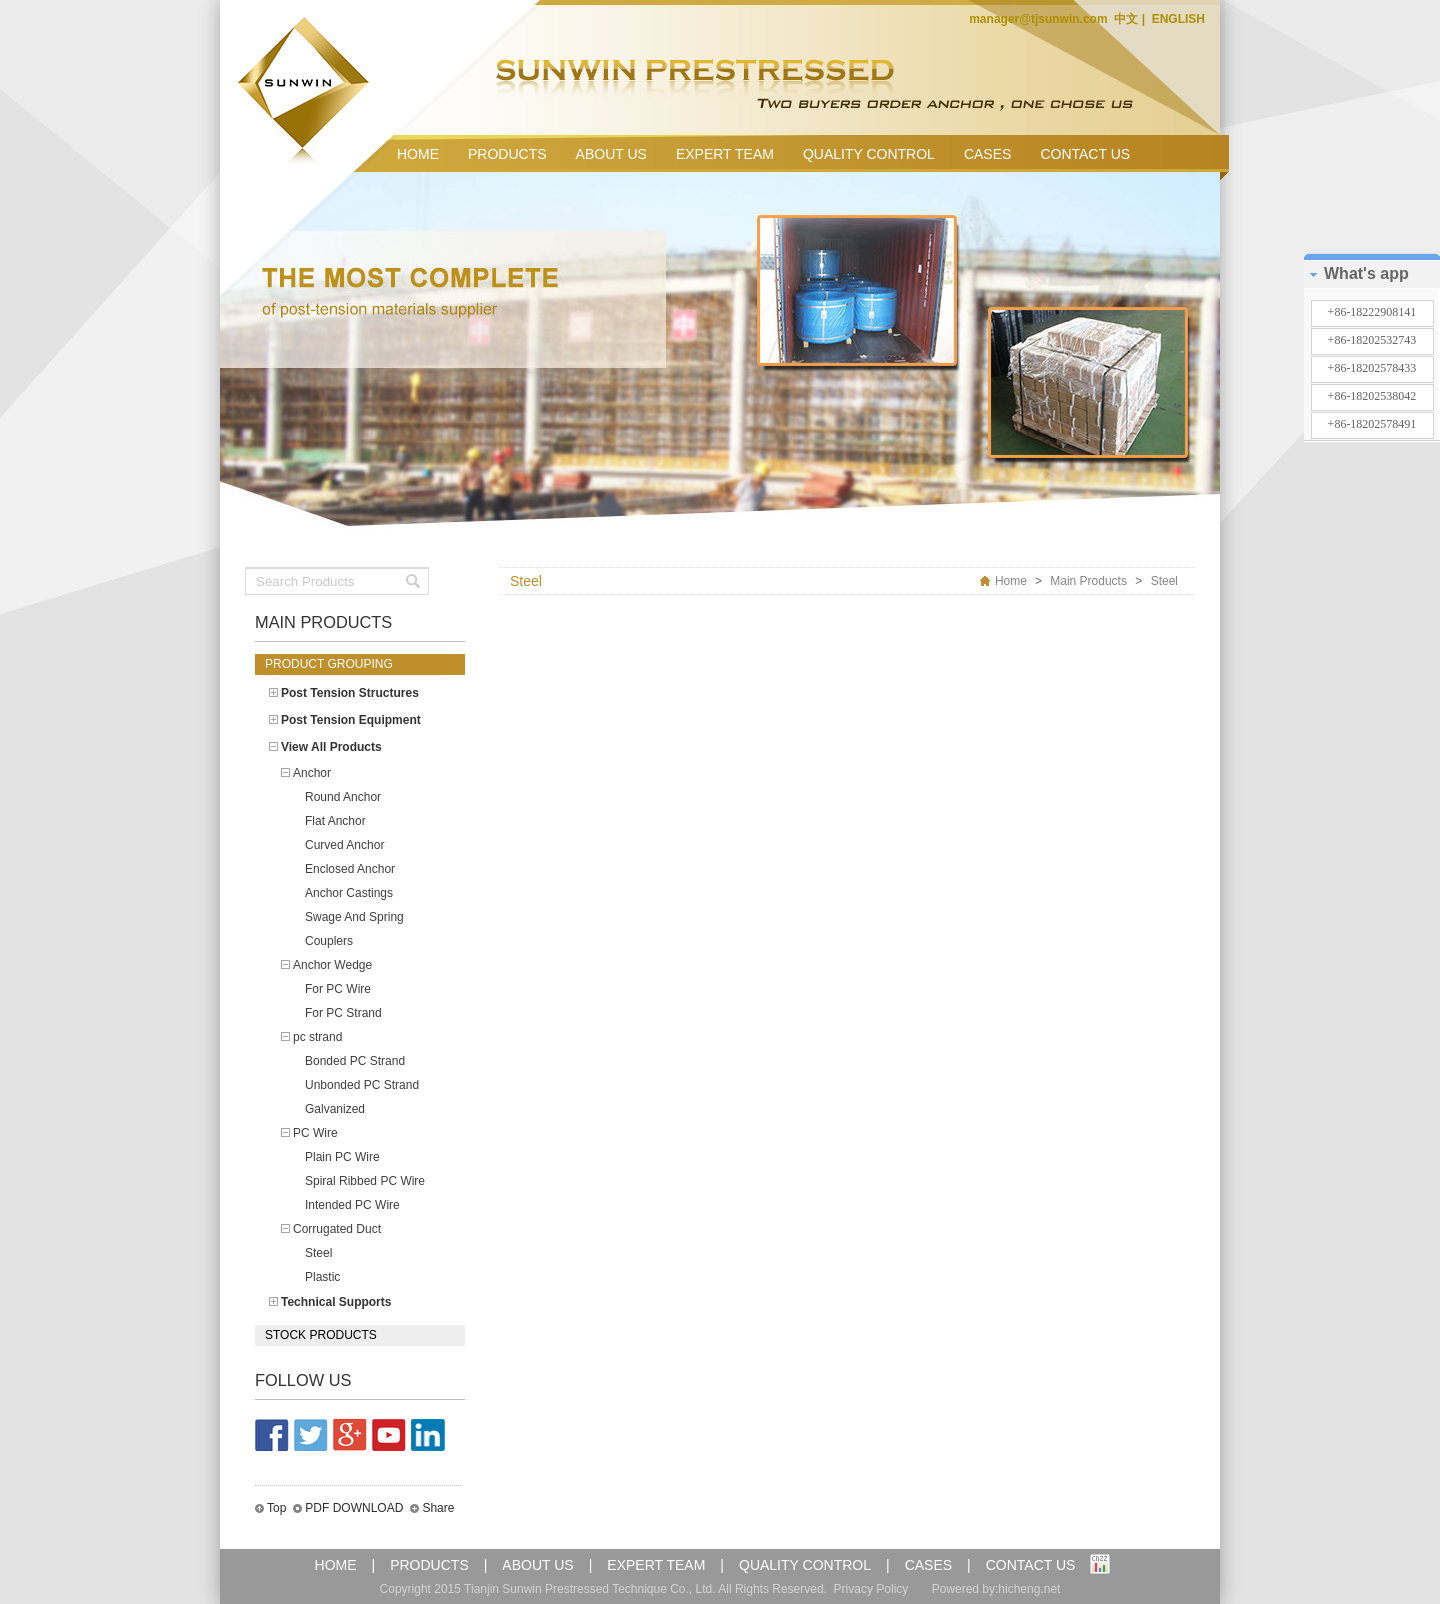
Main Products (1088, 581)
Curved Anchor (344, 845)
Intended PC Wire (352, 1205)
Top (276, 1508)
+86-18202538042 (1372, 396)
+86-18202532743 (1372, 340)
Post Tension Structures (350, 693)
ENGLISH (1176, 19)
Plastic (322, 1277)
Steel (318, 1253)
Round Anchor (343, 797)
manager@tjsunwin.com (1040, 19)
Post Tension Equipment (351, 720)
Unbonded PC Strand (362, 1085)
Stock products (321, 1335)
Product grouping (329, 664)
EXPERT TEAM (725, 154)
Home (1011, 581)
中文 (1127, 19)
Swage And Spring (354, 917)
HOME (418, 154)
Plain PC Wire (342, 1157)
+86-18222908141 (1372, 312)
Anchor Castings (349, 893)
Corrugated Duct (337, 1229)
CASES (987, 154)
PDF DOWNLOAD (354, 1508)
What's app (1366, 273)
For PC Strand (343, 1013)
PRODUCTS (507, 154)
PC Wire (315, 1133)
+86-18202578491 (1372, 424)
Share (438, 1508)
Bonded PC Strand (355, 1061)
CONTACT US (1085, 154)
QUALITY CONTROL (869, 154)
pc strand (317, 1037)
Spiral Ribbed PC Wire (365, 1181)
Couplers (329, 941)
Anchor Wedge (332, 965)
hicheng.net (1029, 1589)
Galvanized (335, 1109)
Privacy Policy (871, 1589)
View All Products (331, 747)
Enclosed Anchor (350, 869)
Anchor (312, 773)
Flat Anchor (335, 821)
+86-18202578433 (1372, 368)
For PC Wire (338, 989)
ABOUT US (611, 154)
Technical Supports (336, 1302)
